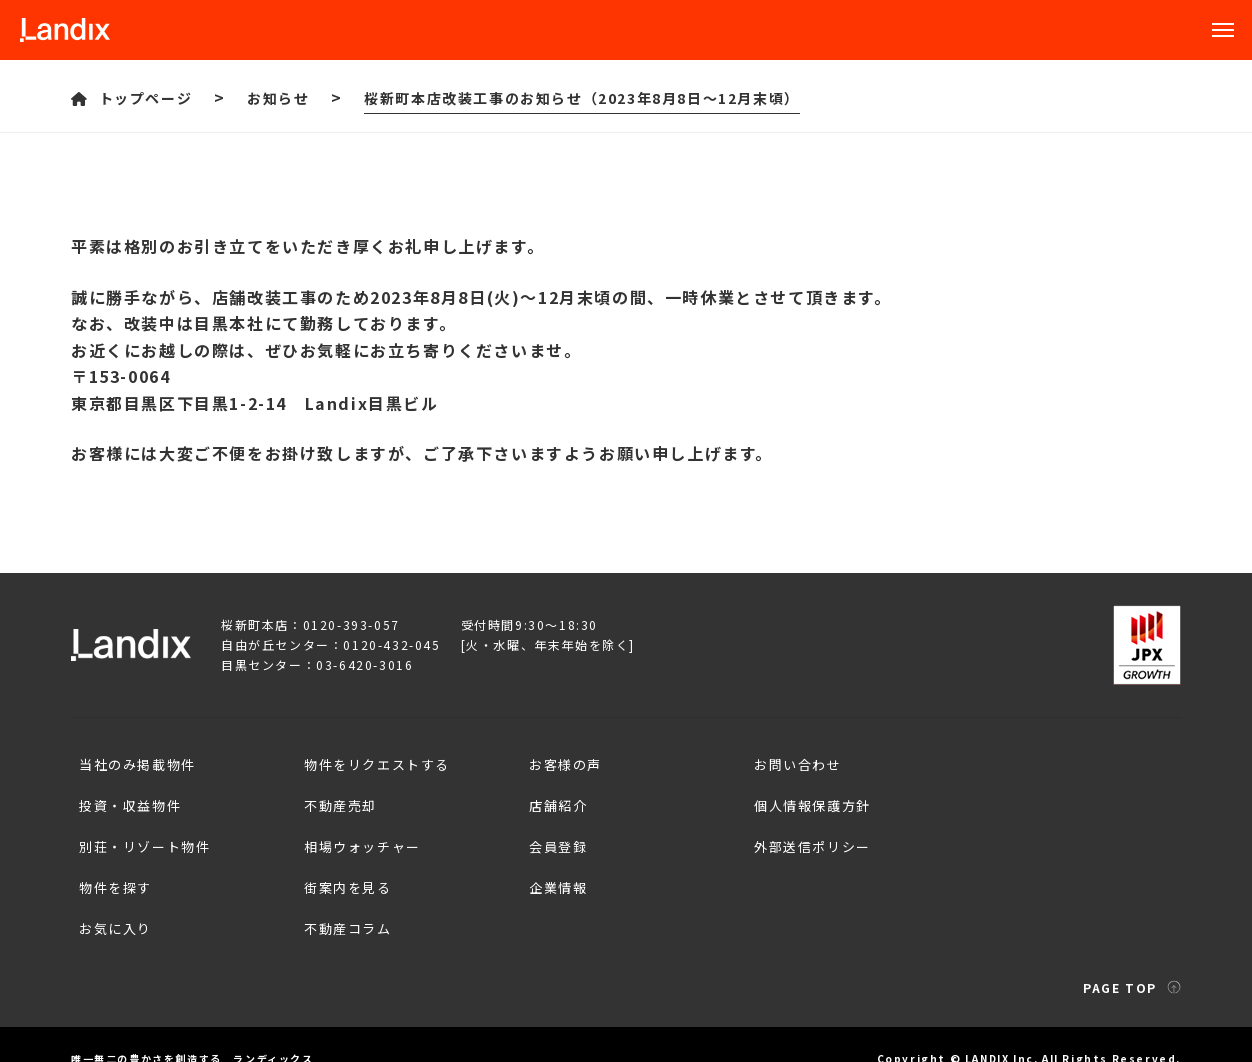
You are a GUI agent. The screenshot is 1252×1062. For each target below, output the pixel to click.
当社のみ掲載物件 (134, 761)
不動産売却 (337, 796)
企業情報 (555, 866)
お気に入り (112, 901)
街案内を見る (345, 866)
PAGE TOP (1132, 957)
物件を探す (112, 866)
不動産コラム (345, 901)
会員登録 (555, 831)
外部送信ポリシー (809, 831)
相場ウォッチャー (359, 831)
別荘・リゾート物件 (141, 831)
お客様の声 (562, 761)
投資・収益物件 (127, 796)
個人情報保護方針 (809, 796)
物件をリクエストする (374, 761)
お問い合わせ (795, 761)
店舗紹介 (555, 796)
